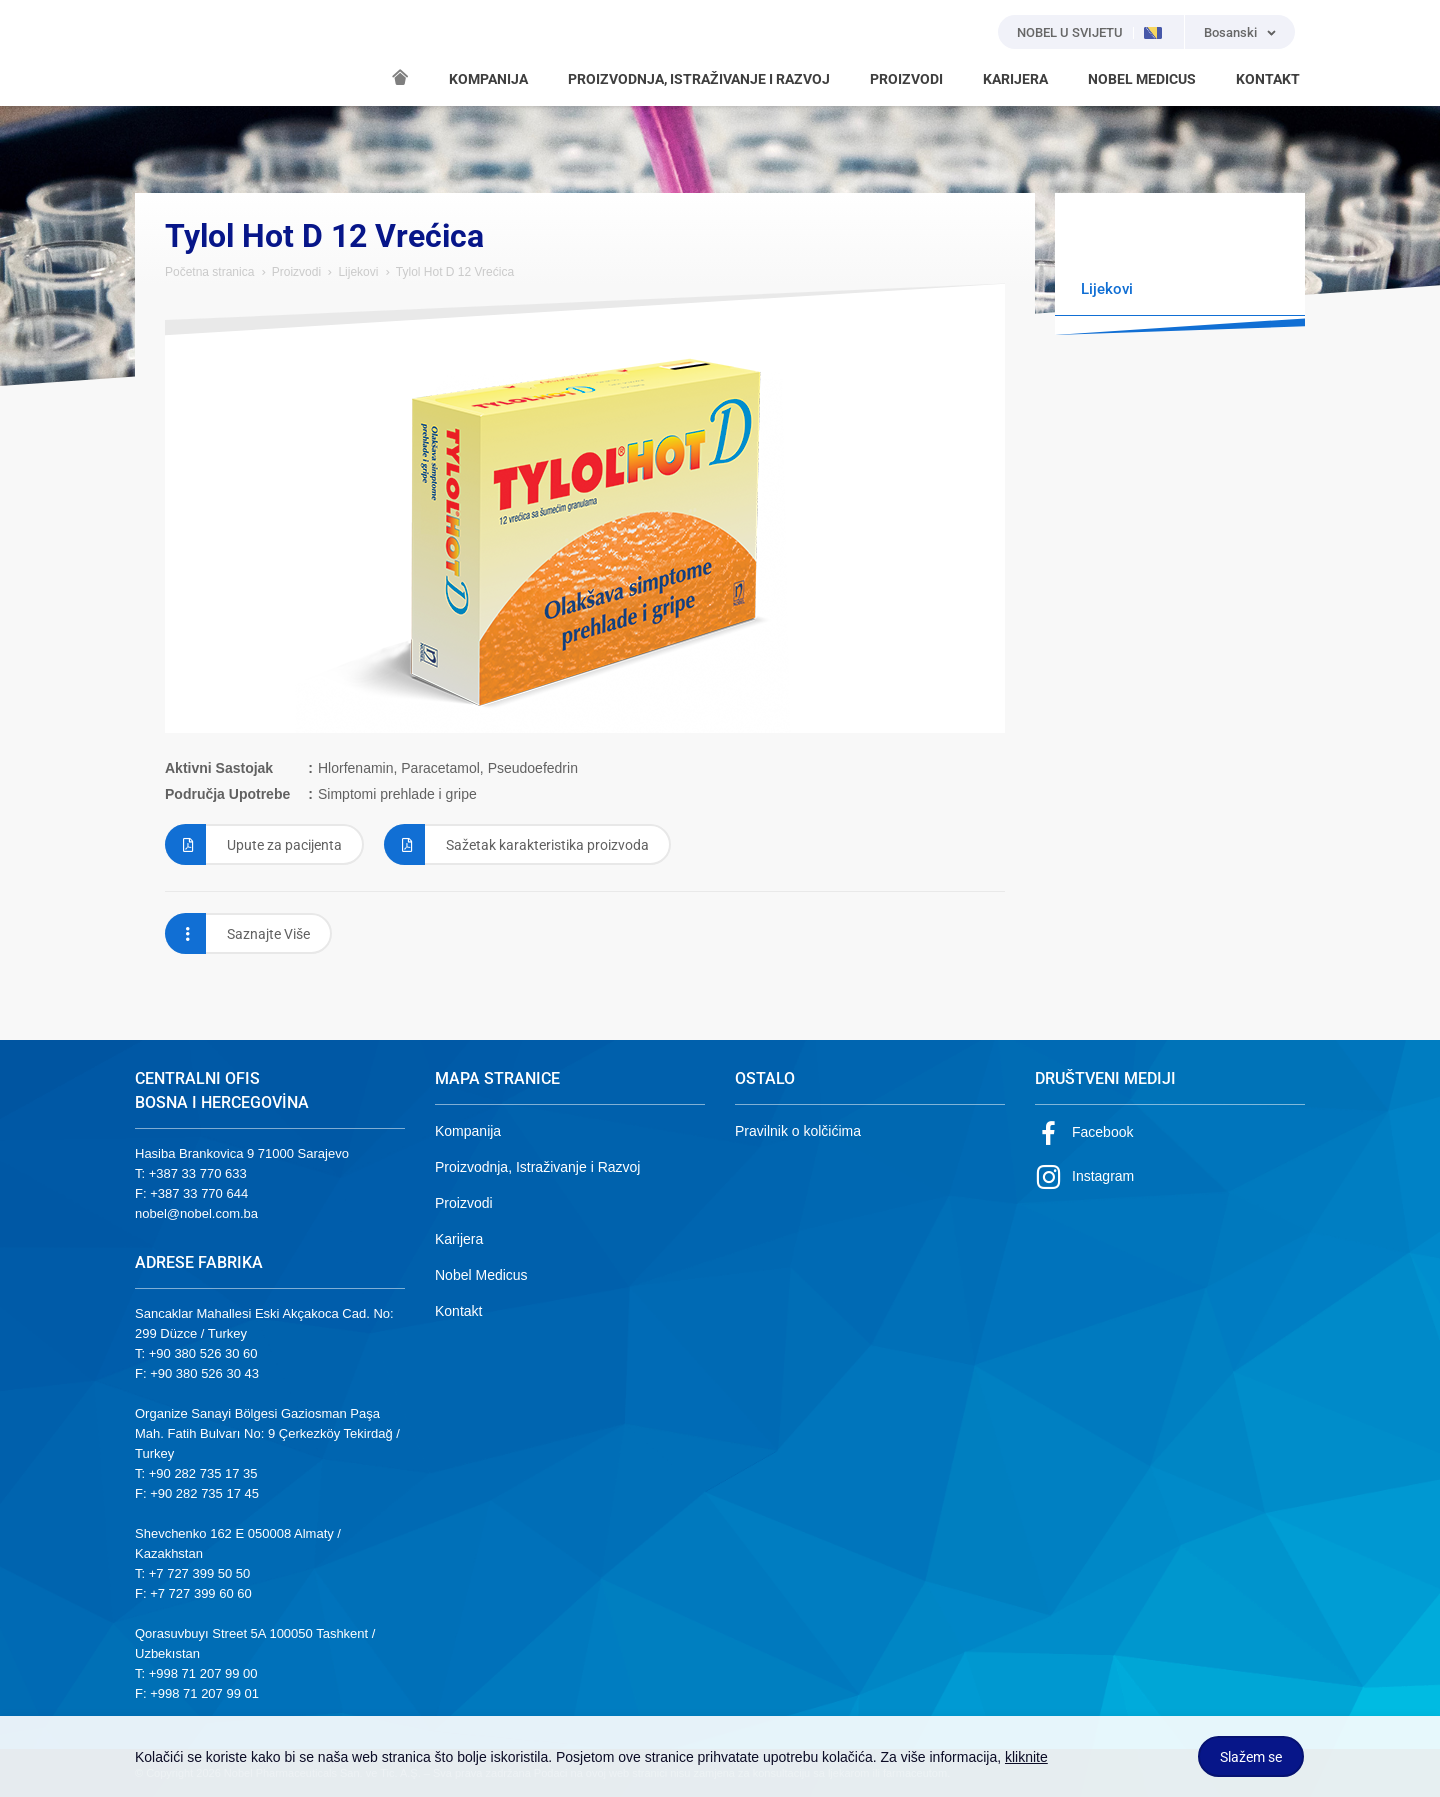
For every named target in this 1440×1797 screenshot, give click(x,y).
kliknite (1026, 1757)
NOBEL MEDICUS (1142, 79)
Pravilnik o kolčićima (798, 1131)
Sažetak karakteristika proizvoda (516, 844)
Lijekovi (358, 272)
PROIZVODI (906, 79)
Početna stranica (209, 272)
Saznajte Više (237, 933)
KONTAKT (1268, 79)
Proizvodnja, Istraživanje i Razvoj (537, 1167)
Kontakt (458, 1311)
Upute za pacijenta (253, 844)
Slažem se (1251, 1757)
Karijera (459, 1239)
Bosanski (1230, 32)
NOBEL (162, 53)
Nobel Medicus (481, 1275)
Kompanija (468, 1131)
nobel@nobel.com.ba (196, 1213)
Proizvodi (296, 272)
